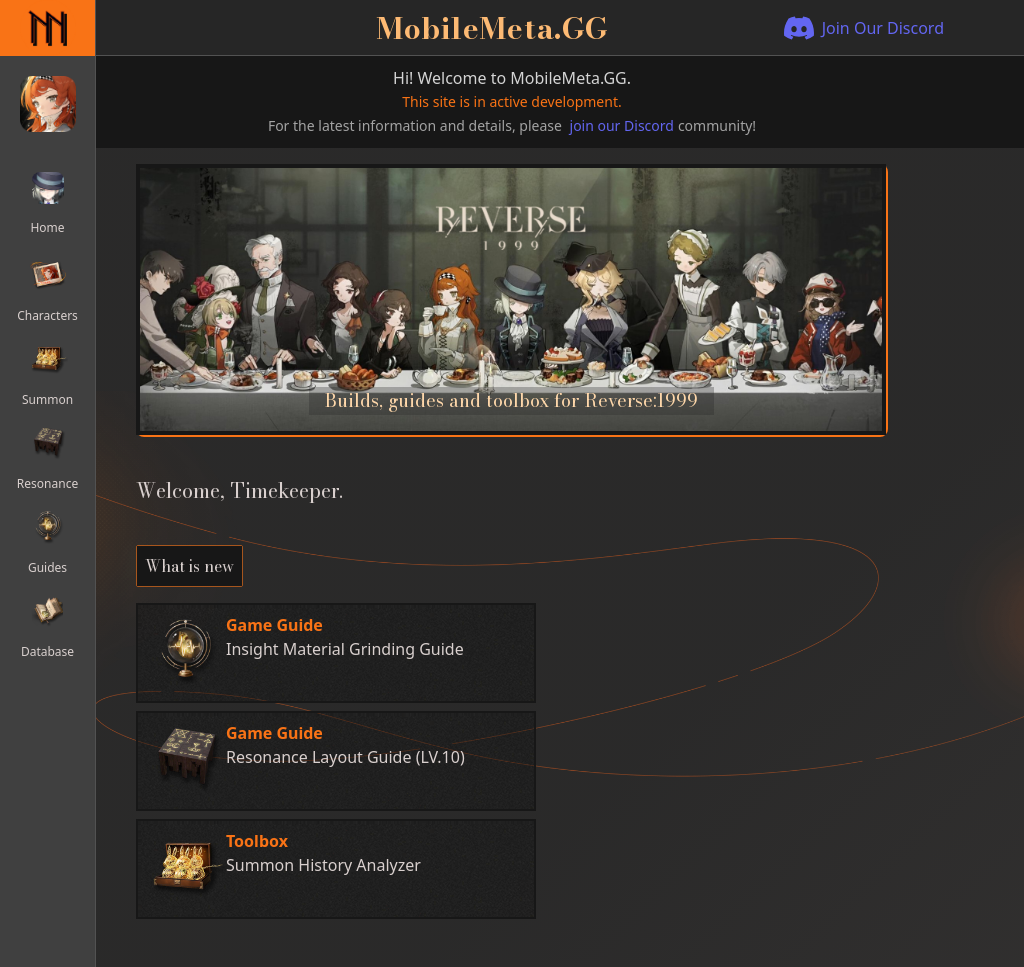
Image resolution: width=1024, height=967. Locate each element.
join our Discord (622, 125)
